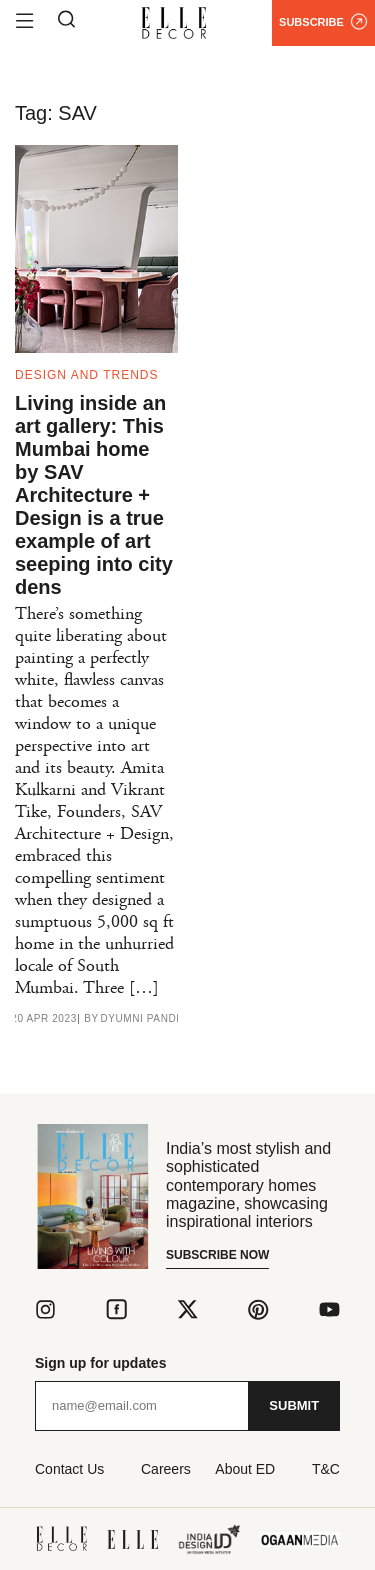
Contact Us (69, 1469)
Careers (166, 1469)
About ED (245, 1469)
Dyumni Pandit (143, 1019)
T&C (326, 1469)
